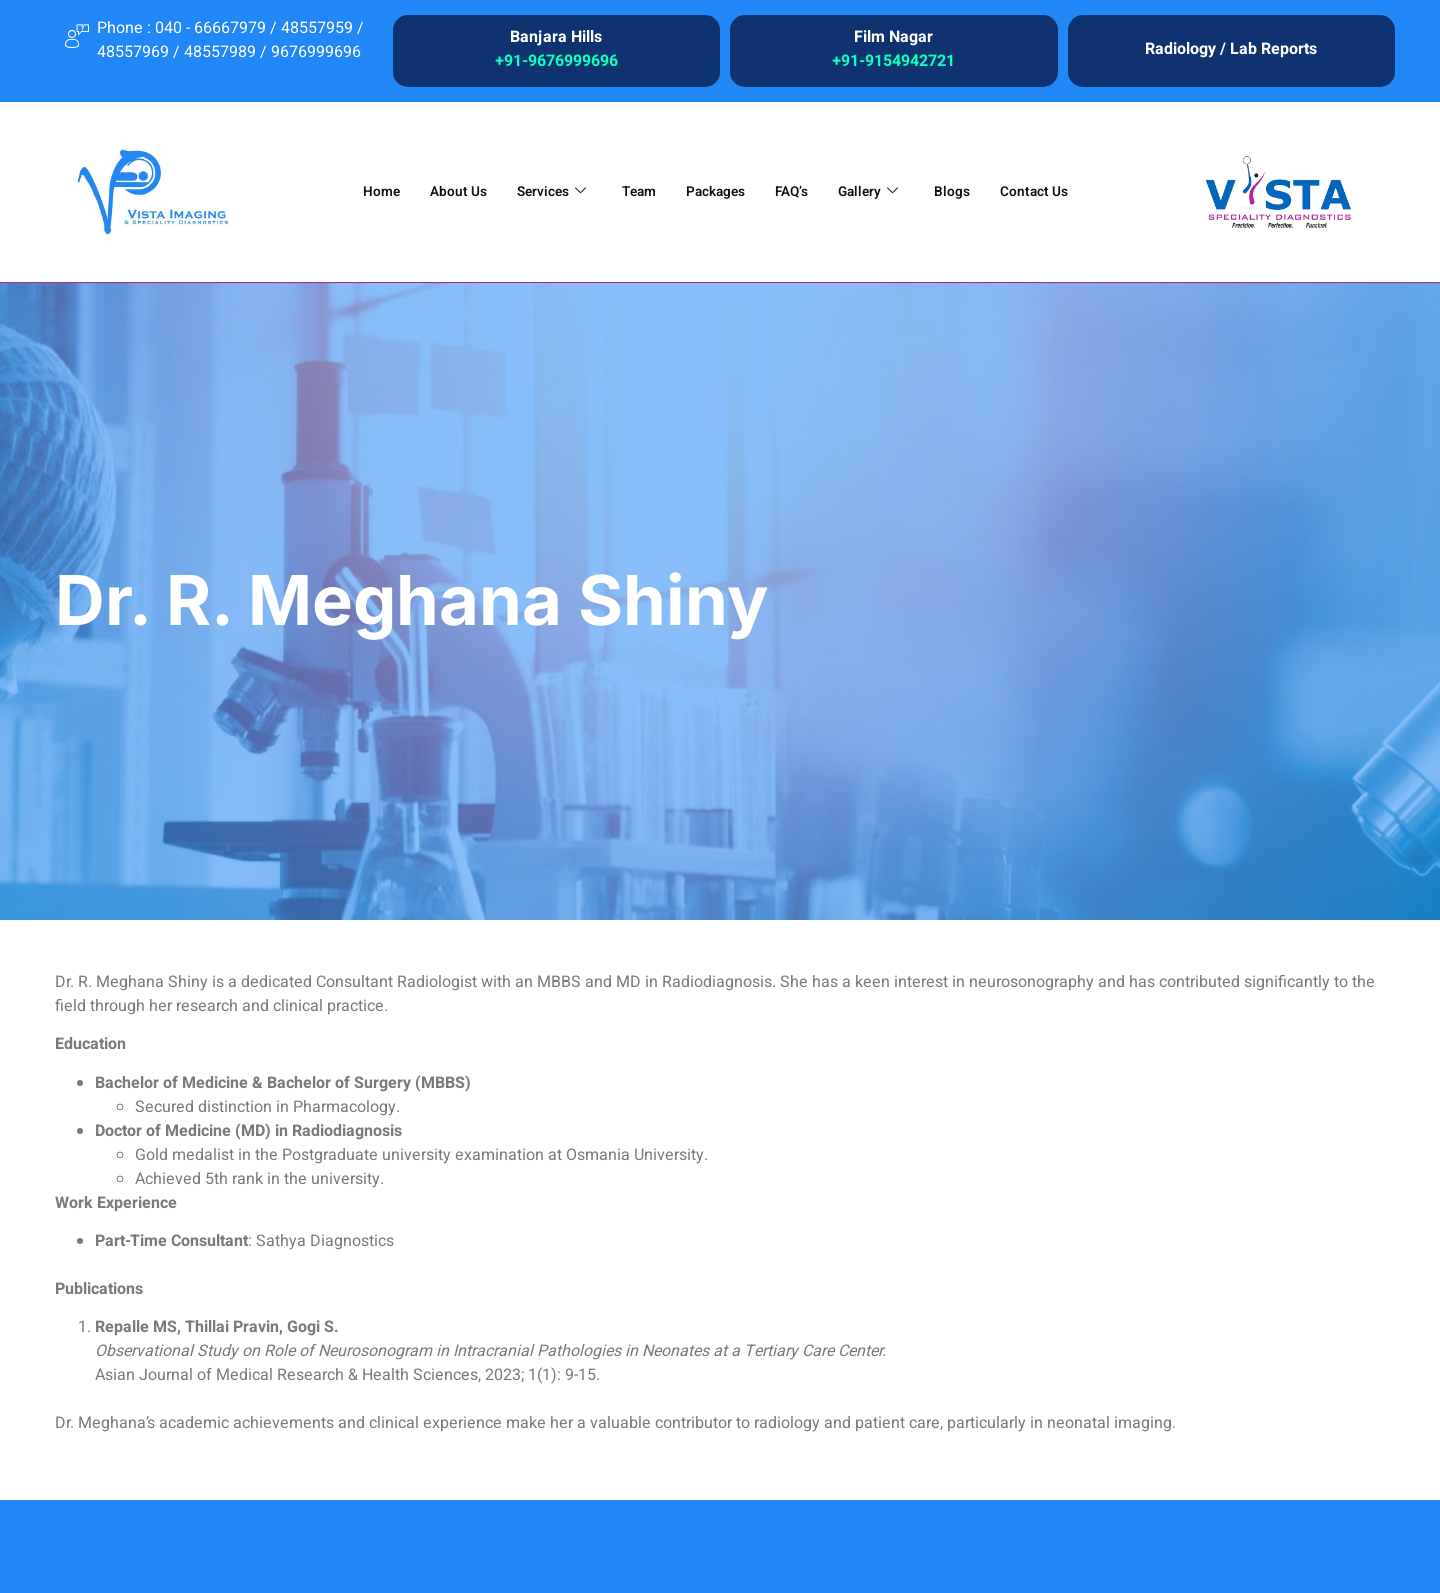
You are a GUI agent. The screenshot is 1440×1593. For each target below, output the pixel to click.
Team (633, 192)
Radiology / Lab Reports (1231, 49)
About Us (443, 192)
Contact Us (1051, 192)
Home (361, 192)
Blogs (964, 192)
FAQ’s (797, 192)
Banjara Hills (556, 37)
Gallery (876, 192)
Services (541, 192)
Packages (715, 192)
